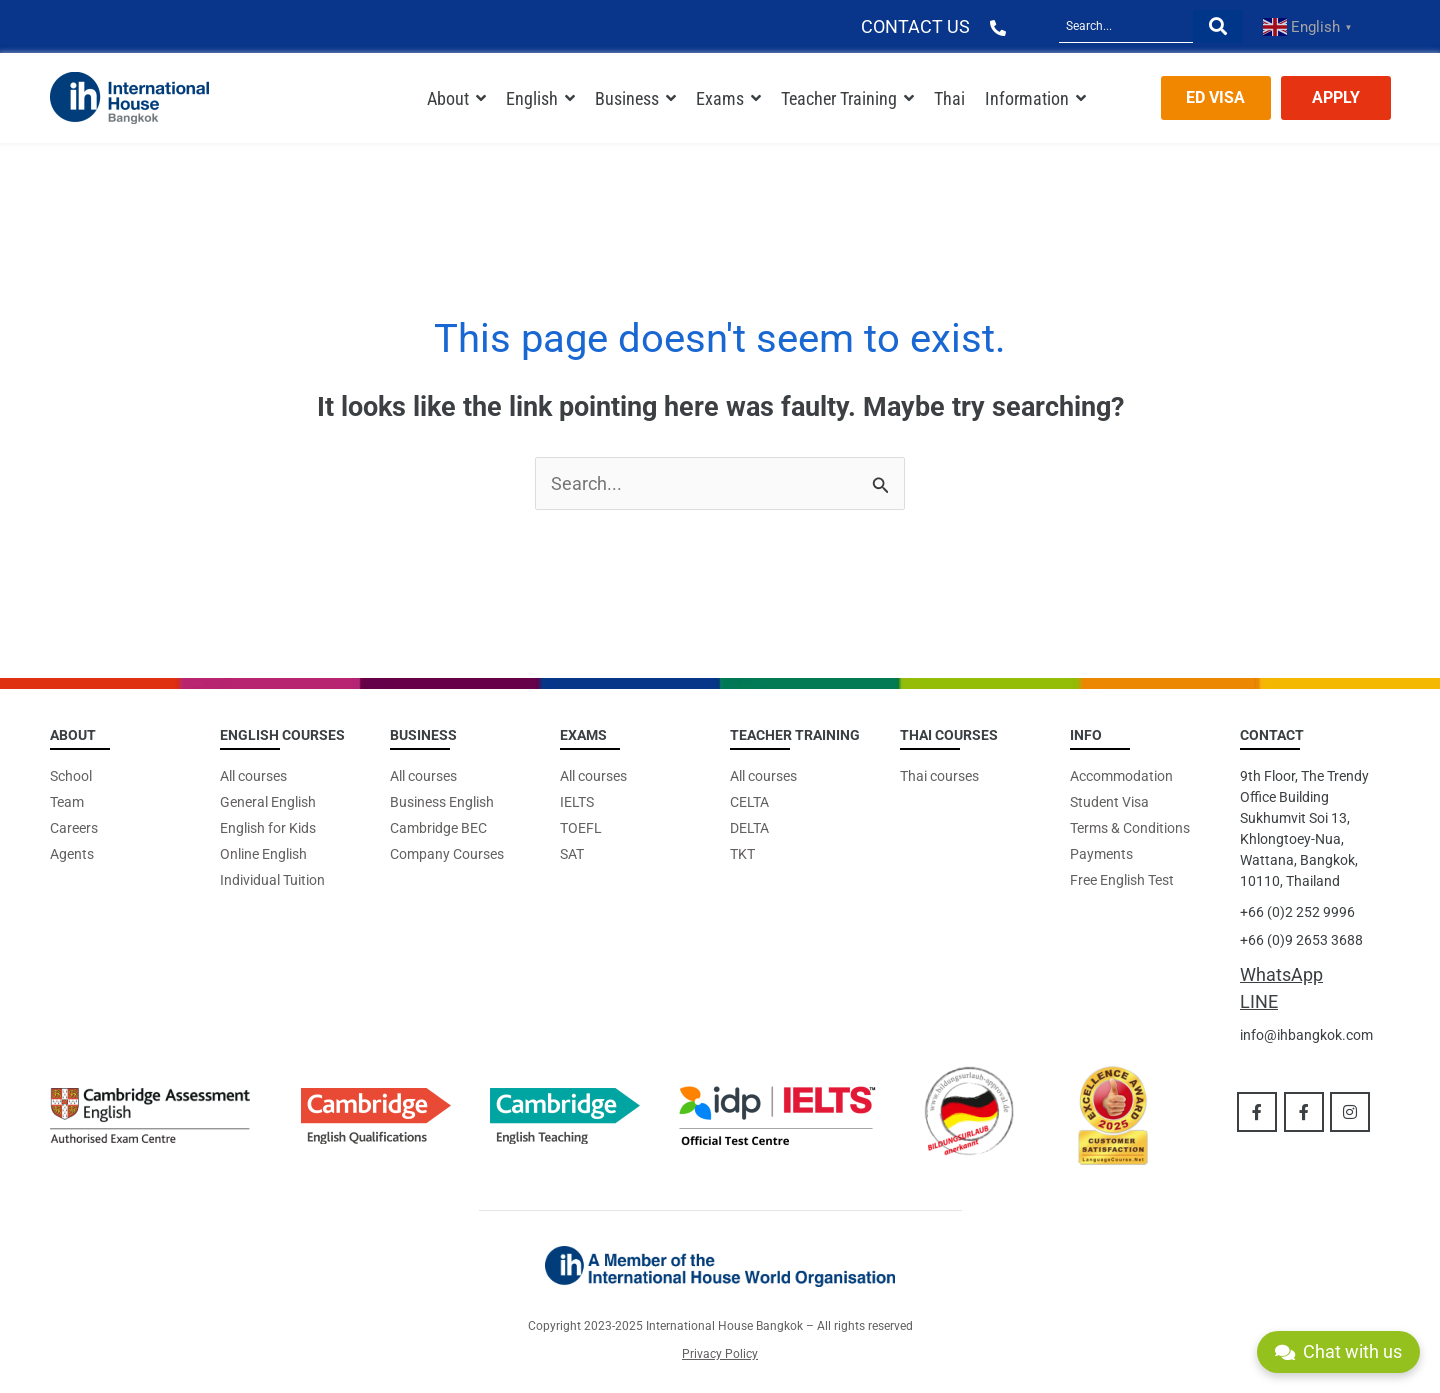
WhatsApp (1281, 974)
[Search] (1126, 26)
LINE (1259, 1001)
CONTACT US (915, 26)
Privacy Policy (720, 1354)
